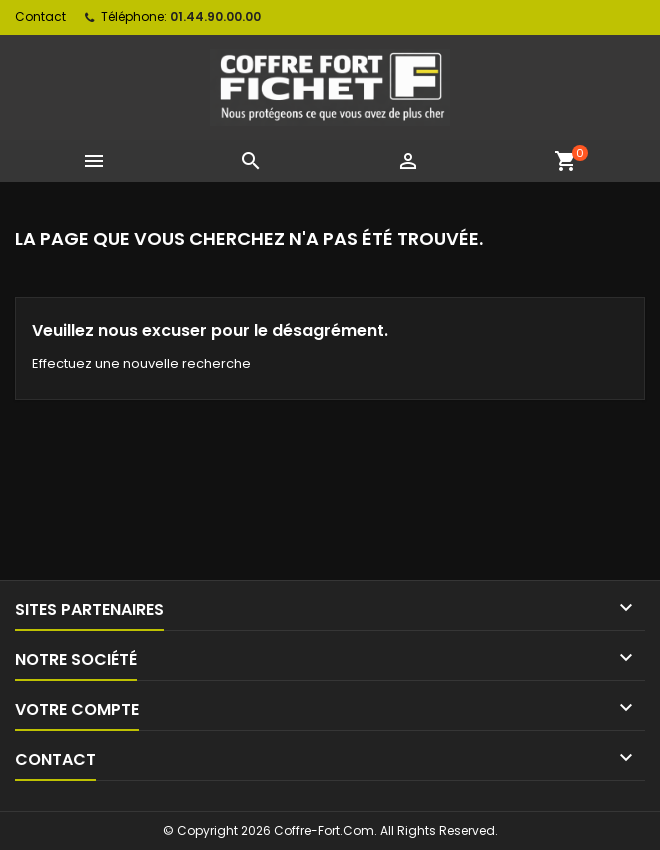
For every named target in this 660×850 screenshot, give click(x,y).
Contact (40, 16)
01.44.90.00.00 (215, 16)
